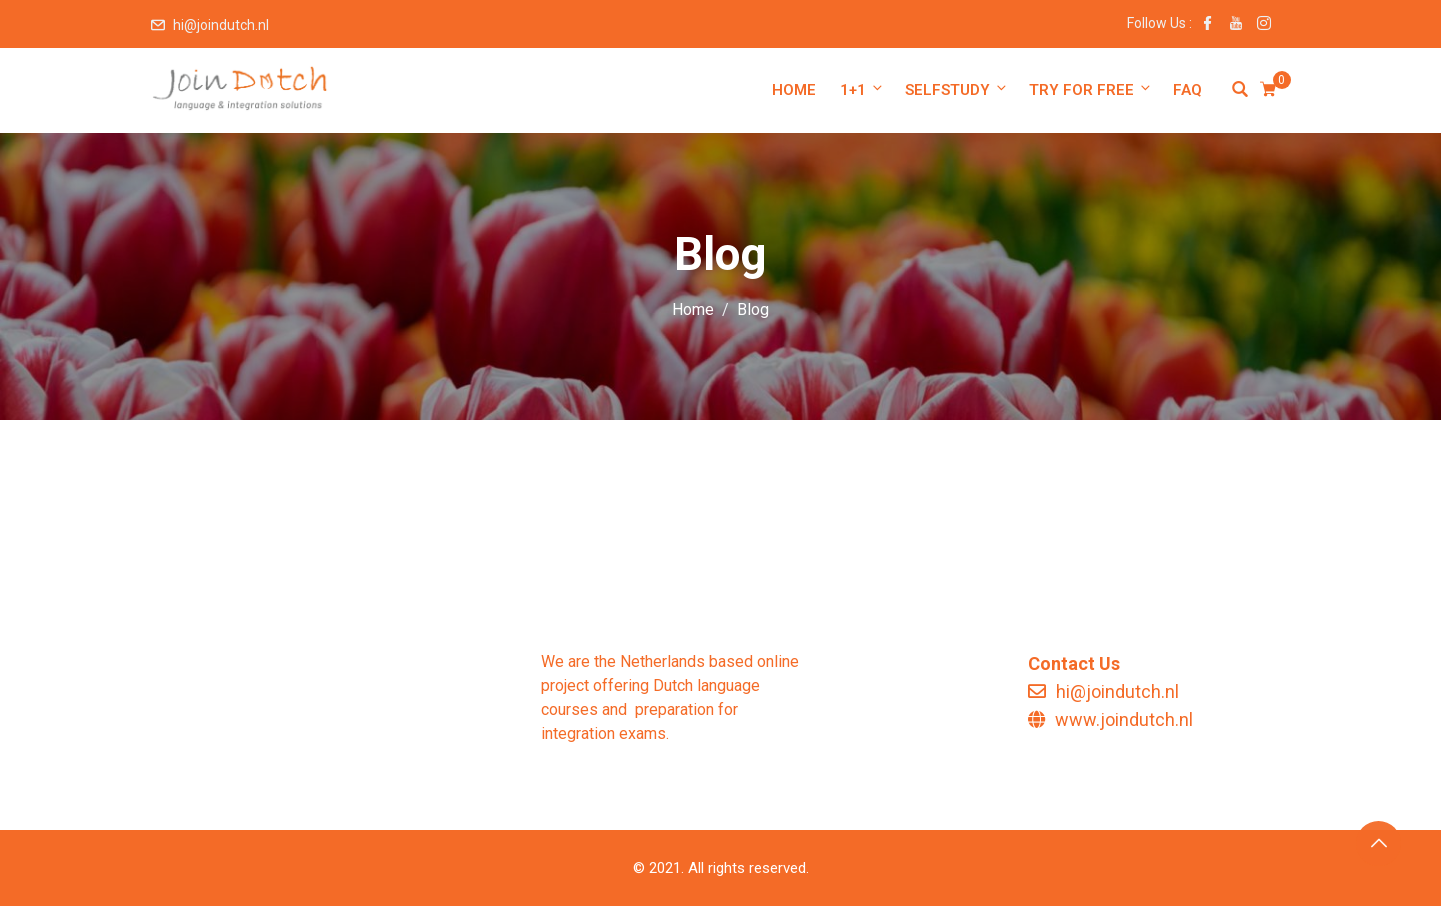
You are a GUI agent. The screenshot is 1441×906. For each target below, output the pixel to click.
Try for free (1091, 89)
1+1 (862, 89)
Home (794, 90)
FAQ (1187, 90)
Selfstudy (957, 89)
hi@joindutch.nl (221, 25)
